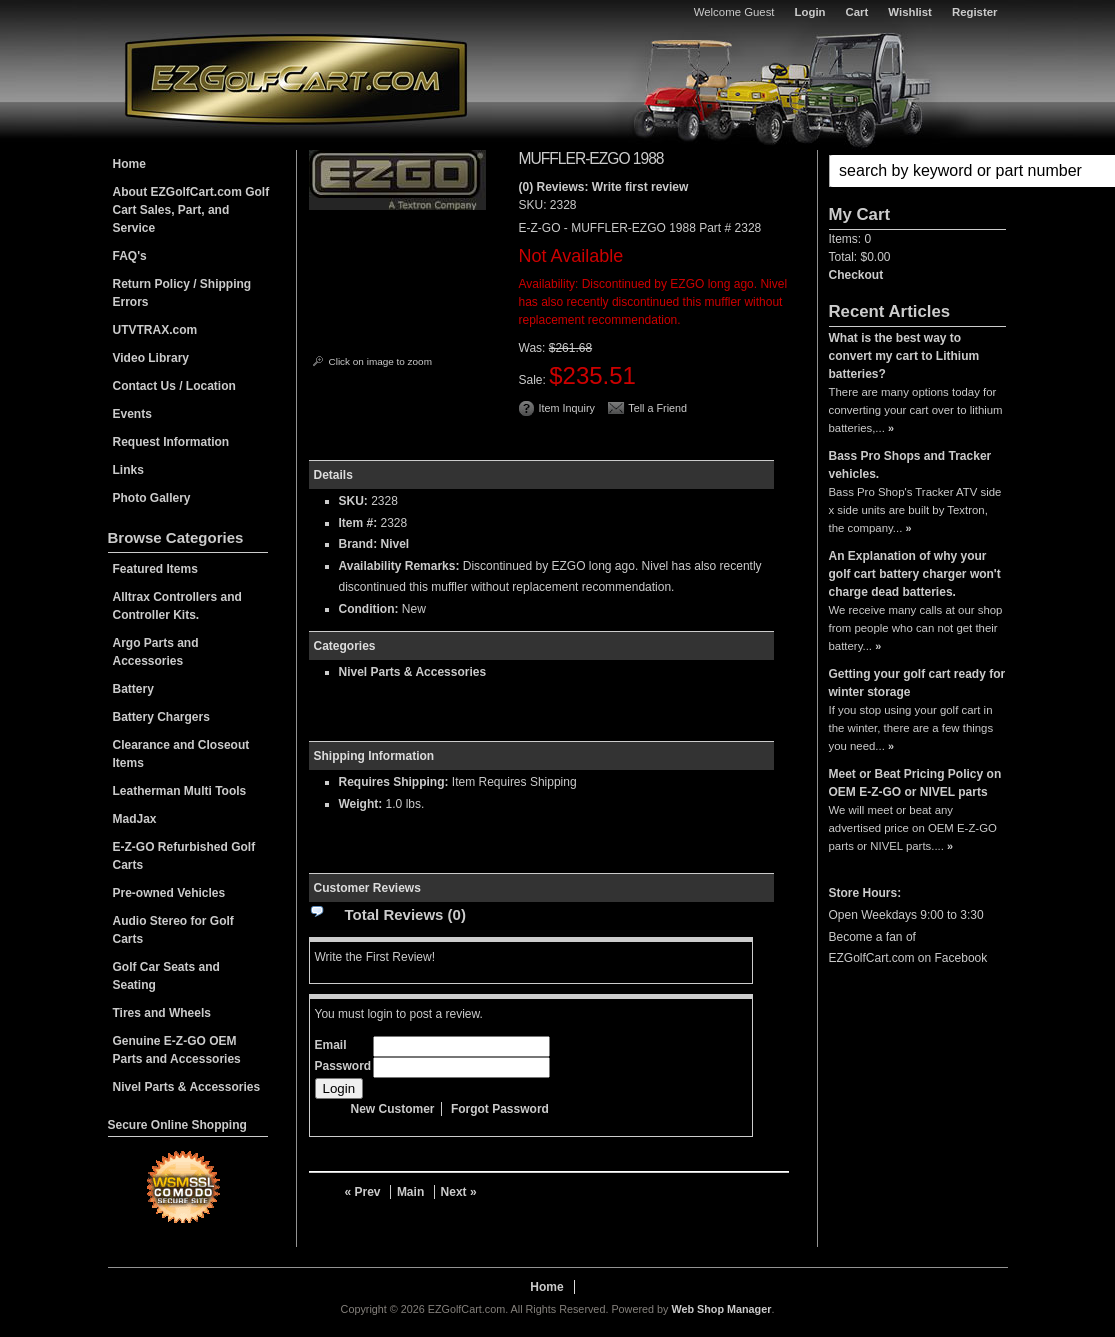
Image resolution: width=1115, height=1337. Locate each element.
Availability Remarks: (399, 566)
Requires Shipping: (394, 782)
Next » (459, 1192)
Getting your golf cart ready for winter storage (917, 683)
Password (343, 1066)
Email (331, 1045)
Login (810, 12)
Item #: (360, 523)
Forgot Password (500, 1109)
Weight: (361, 804)
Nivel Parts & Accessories (413, 672)
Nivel (395, 544)
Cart (857, 12)
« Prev (363, 1192)
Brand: (358, 544)
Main (410, 1192)
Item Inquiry (567, 408)
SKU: (534, 205)
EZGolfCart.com (296, 78)
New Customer (393, 1109)
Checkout (856, 275)
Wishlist (910, 12)
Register (975, 12)
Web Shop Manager (721, 1309)
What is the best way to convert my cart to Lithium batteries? (904, 356)
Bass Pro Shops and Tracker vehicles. (910, 465)
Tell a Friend (657, 408)
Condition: (369, 609)
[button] (917, 171)
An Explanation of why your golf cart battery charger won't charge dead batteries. (915, 574)
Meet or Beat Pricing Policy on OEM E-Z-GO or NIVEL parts (915, 783)
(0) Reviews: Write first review (604, 187)
